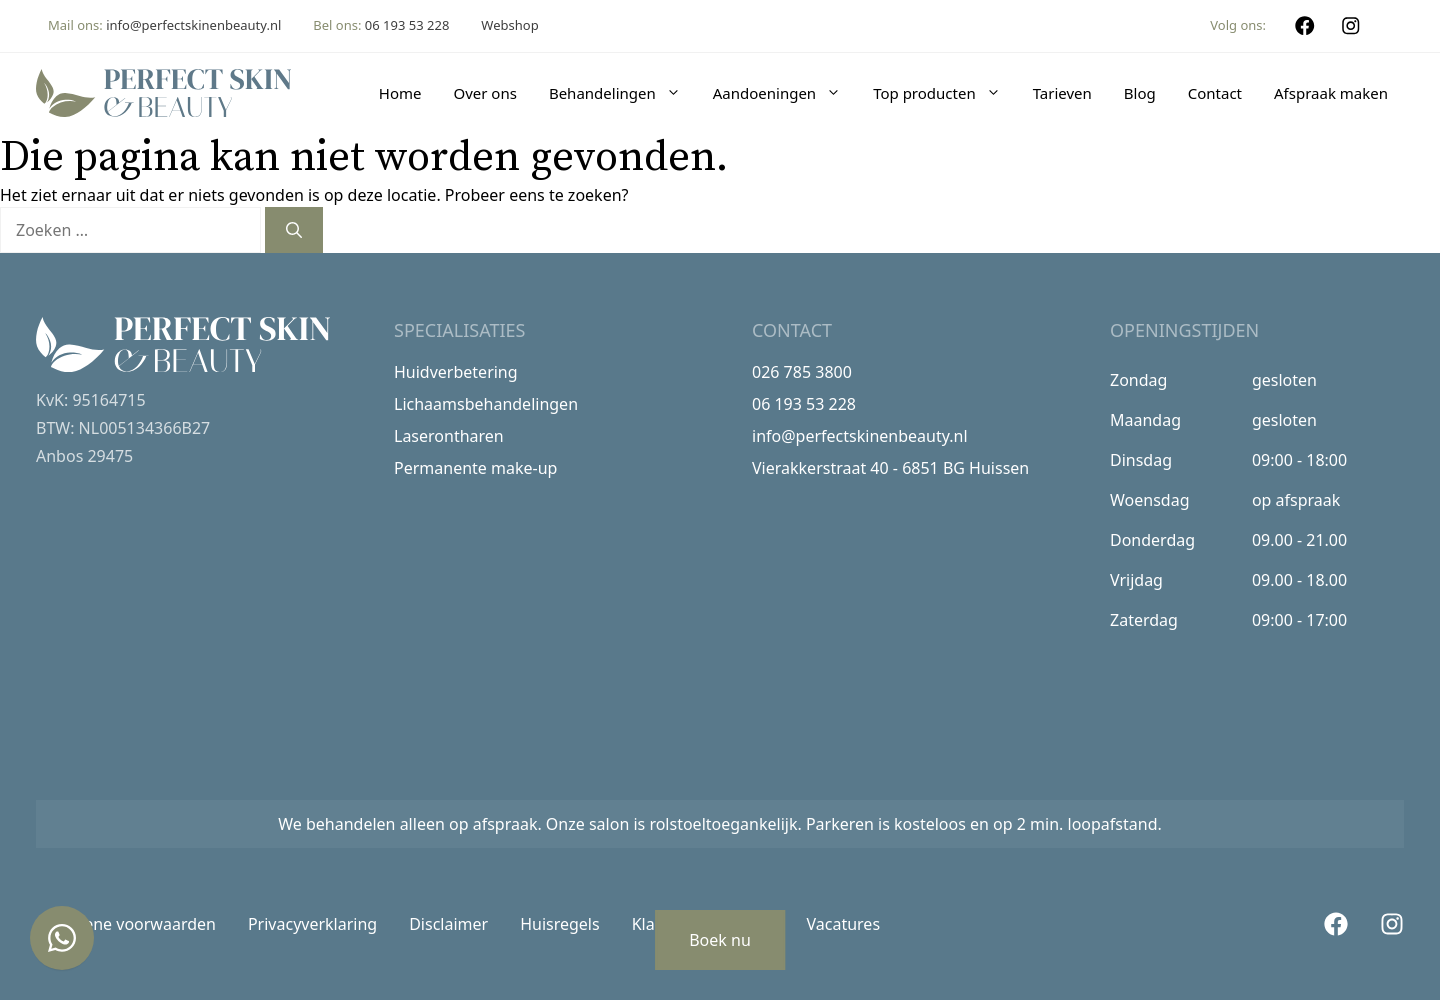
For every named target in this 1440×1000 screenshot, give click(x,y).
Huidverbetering (456, 372)
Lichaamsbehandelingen (486, 404)
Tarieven (1062, 93)
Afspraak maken (1331, 93)
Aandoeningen (785, 93)
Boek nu (720, 940)
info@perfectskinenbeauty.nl (193, 25)
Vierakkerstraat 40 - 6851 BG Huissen (890, 468)
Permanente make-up (475, 468)
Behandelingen (623, 93)
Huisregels (560, 924)
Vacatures (844, 924)
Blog (1140, 93)
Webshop (509, 25)
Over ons (484, 93)
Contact (1215, 93)
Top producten (945, 93)
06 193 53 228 (407, 25)
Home (400, 93)
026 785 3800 (802, 372)
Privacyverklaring (312, 924)
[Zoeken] (294, 230)
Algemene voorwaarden (126, 924)
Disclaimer (448, 924)
